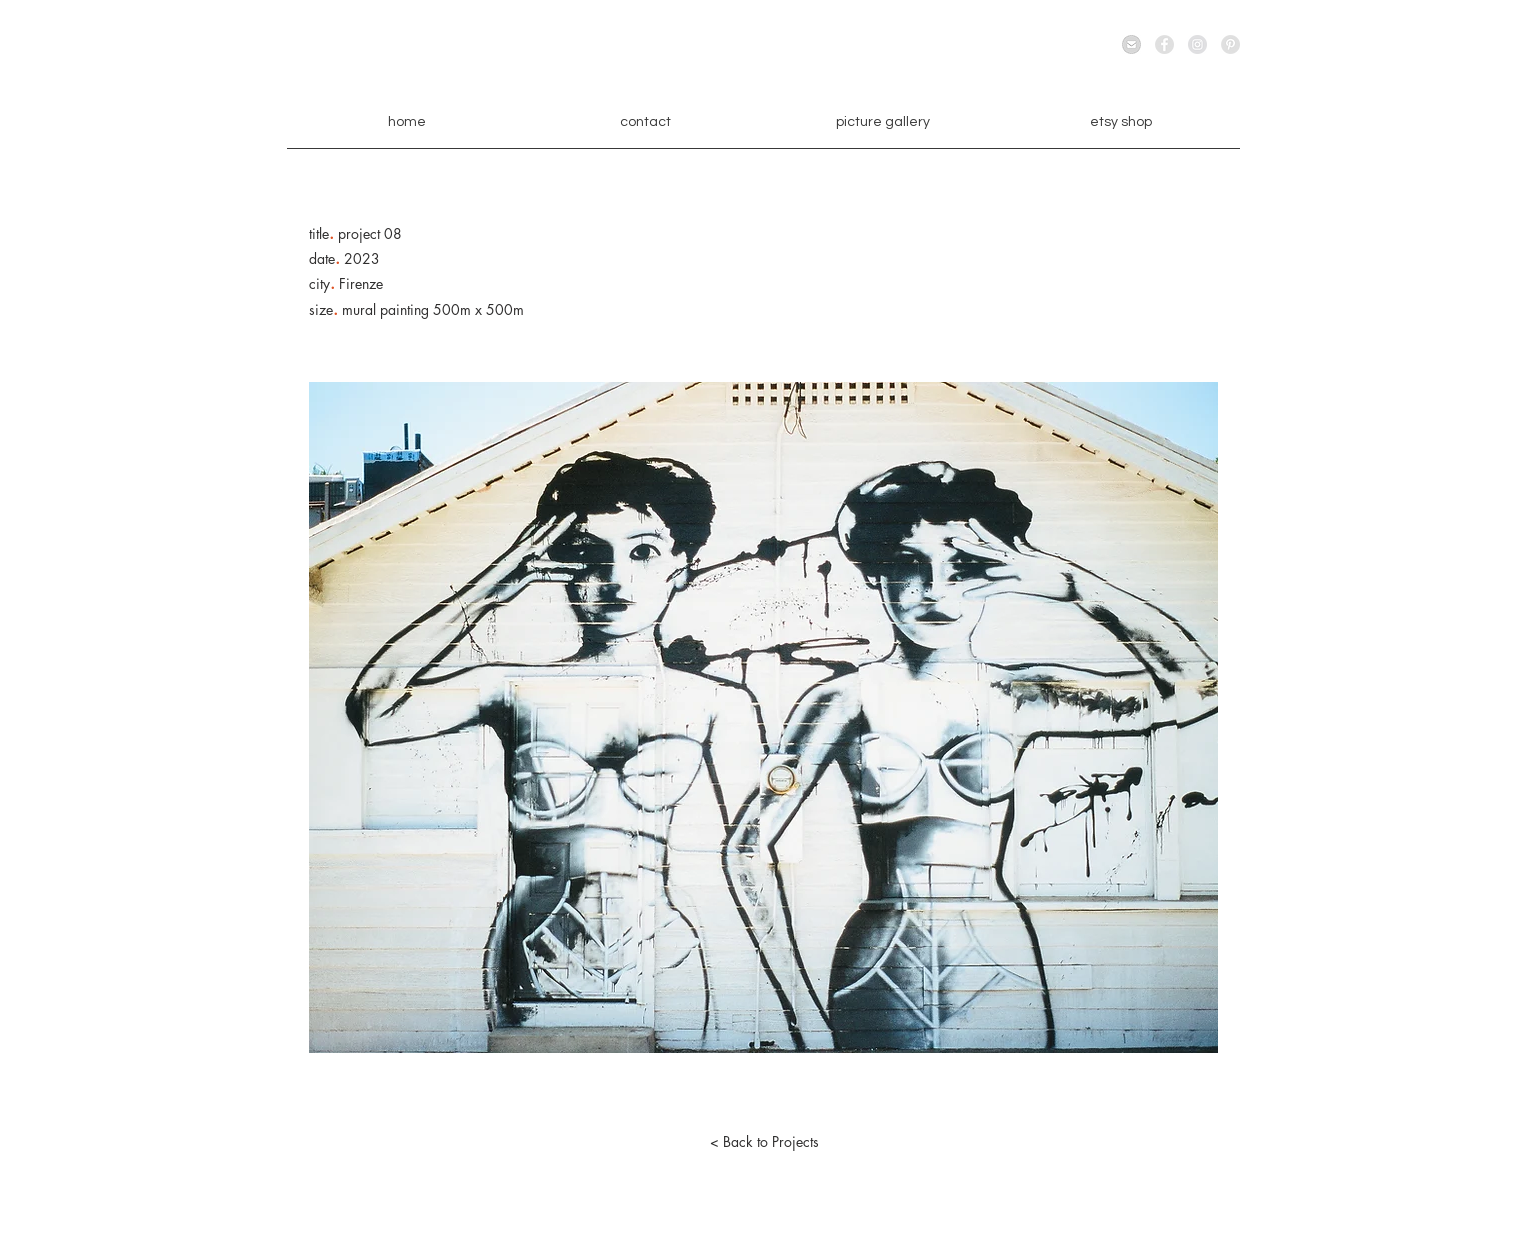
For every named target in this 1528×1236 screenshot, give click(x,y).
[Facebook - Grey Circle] (1164, 44)
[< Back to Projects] (764, 1142)
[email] (1131, 44)
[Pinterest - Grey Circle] (1230, 44)
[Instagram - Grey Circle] (1197, 44)
